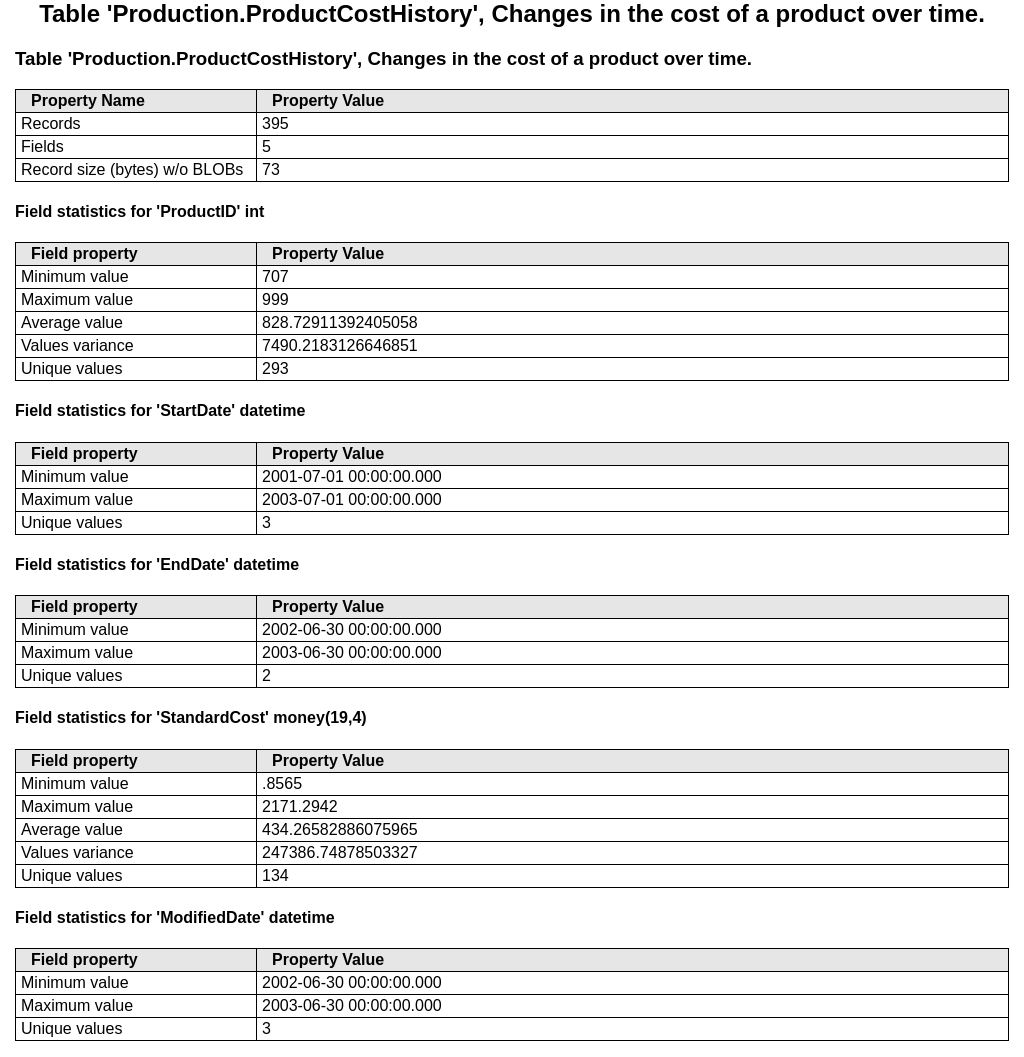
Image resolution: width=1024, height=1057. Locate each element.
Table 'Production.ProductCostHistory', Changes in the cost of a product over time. (383, 58)
